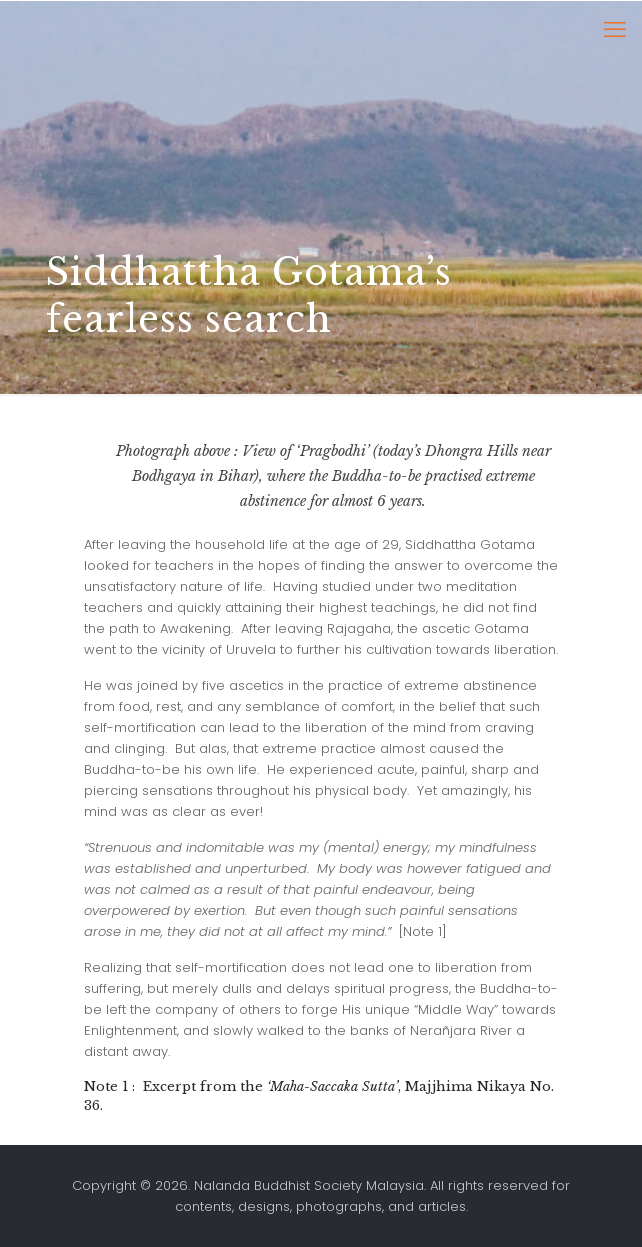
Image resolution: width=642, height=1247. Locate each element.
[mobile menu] (615, 30)
